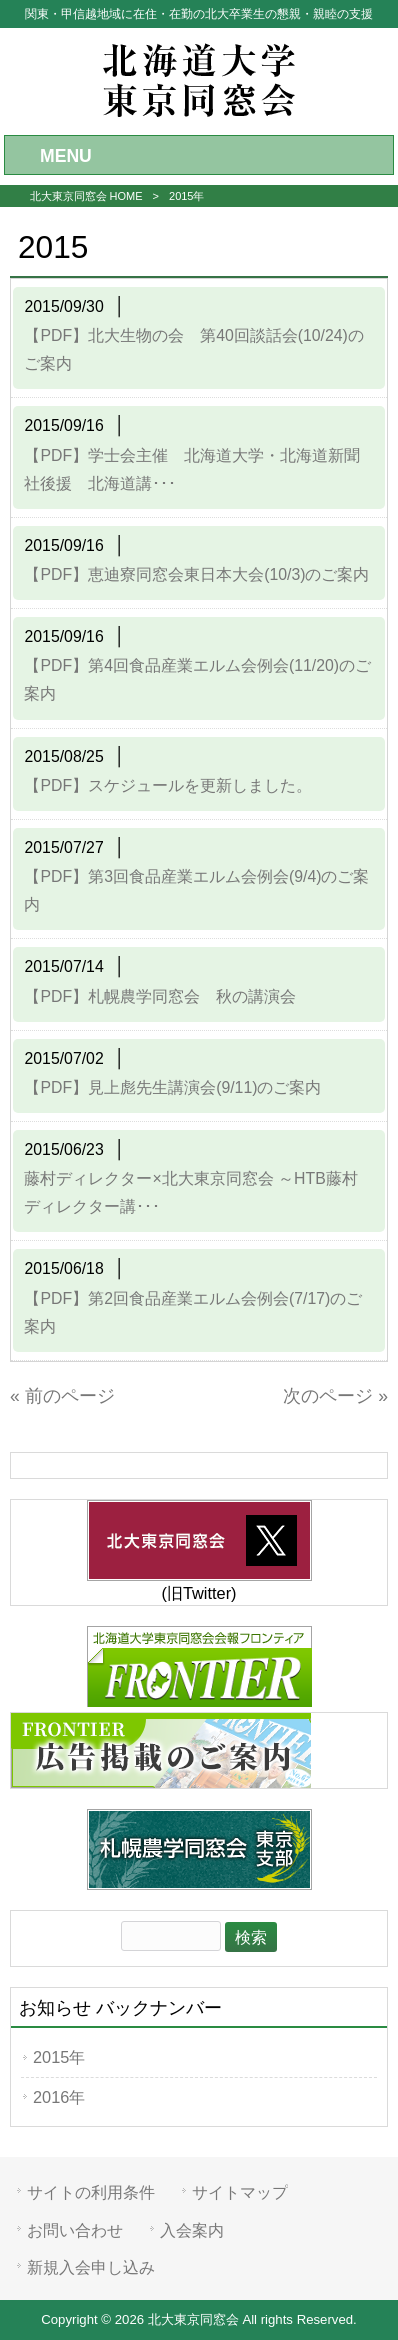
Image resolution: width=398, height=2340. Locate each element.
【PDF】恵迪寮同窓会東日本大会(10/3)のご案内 (196, 574)
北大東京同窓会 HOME (86, 196)
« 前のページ (62, 1396)
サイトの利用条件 (91, 2192)
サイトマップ (240, 2192)
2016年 (59, 2097)
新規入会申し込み (91, 2267)
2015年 (59, 2057)
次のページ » (335, 1396)
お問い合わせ (75, 2230)
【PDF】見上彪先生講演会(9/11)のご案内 (172, 1087)
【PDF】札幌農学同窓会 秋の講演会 (160, 996)
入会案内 (192, 2230)
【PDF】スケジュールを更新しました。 (168, 785)
